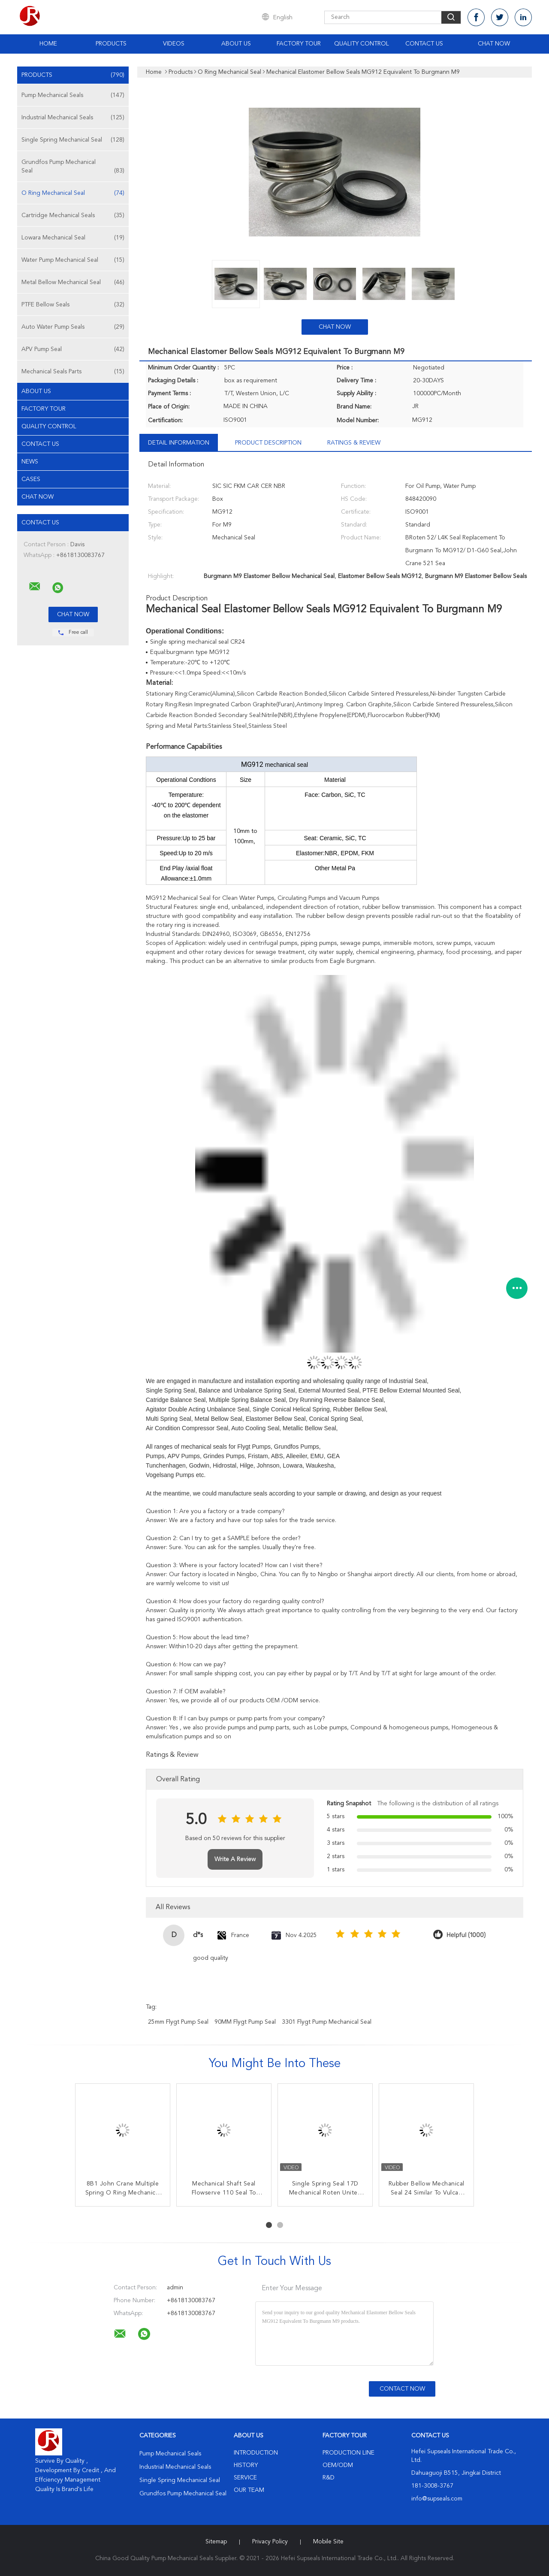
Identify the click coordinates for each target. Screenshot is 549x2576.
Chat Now (494, 44)
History (246, 2465)
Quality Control (361, 44)
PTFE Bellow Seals (72, 304)
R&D (329, 2478)
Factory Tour (299, 44)
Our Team (249, 2490)
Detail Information (178, 443)
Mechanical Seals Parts (72, 371)
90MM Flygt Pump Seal (245, 2022)
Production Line (348, 2453)
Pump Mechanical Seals (72, 95)
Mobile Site (328, 2542)
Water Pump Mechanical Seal (72, 260)
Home (48, 44)
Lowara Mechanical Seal (72, 237)
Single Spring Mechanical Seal (72, 140)
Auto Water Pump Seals (72, 327)
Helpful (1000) (466, 1935)
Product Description (268, 443)
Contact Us (424, 44)
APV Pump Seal (72, 349)
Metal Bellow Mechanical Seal (72, 282)
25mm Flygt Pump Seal (178, 2022)
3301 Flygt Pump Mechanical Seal (326, 2022)
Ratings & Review (353, 443)
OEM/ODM (338, 2465)
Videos (173, 44)
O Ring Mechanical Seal (72, 193)
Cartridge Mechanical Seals (72, 215)
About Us (236, 44)
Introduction (256, 2453)
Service (245, 2478)
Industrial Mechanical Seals (72, 117)
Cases (30, 479)
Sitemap (216, 2542)
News (29, 462)
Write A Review (235, 1859)
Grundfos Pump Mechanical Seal (72, 167)
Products (111, 44)
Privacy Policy (270, 2542)
